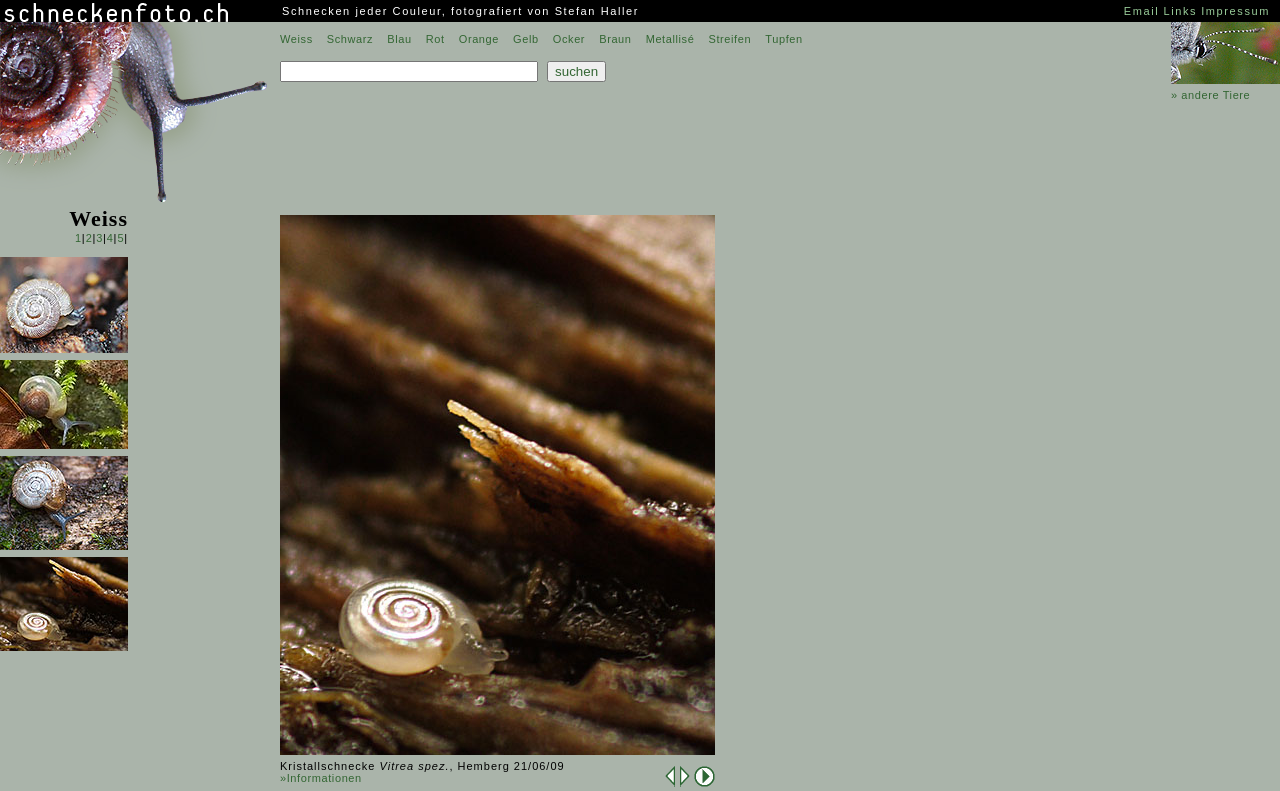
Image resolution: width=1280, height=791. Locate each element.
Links (1180, 11)
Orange (479, 39)
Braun (615, 39)
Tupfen (783, 39)
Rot (435, 39)
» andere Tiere (1210, 95)
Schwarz (350, 39)
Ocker (569, 39)
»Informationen (321, 778)
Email (1142, 11)
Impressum (1235, 11)
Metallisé (670, 39)
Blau (399, 39)
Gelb (526, 39)
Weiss (296, 39)
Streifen (730, 39)
